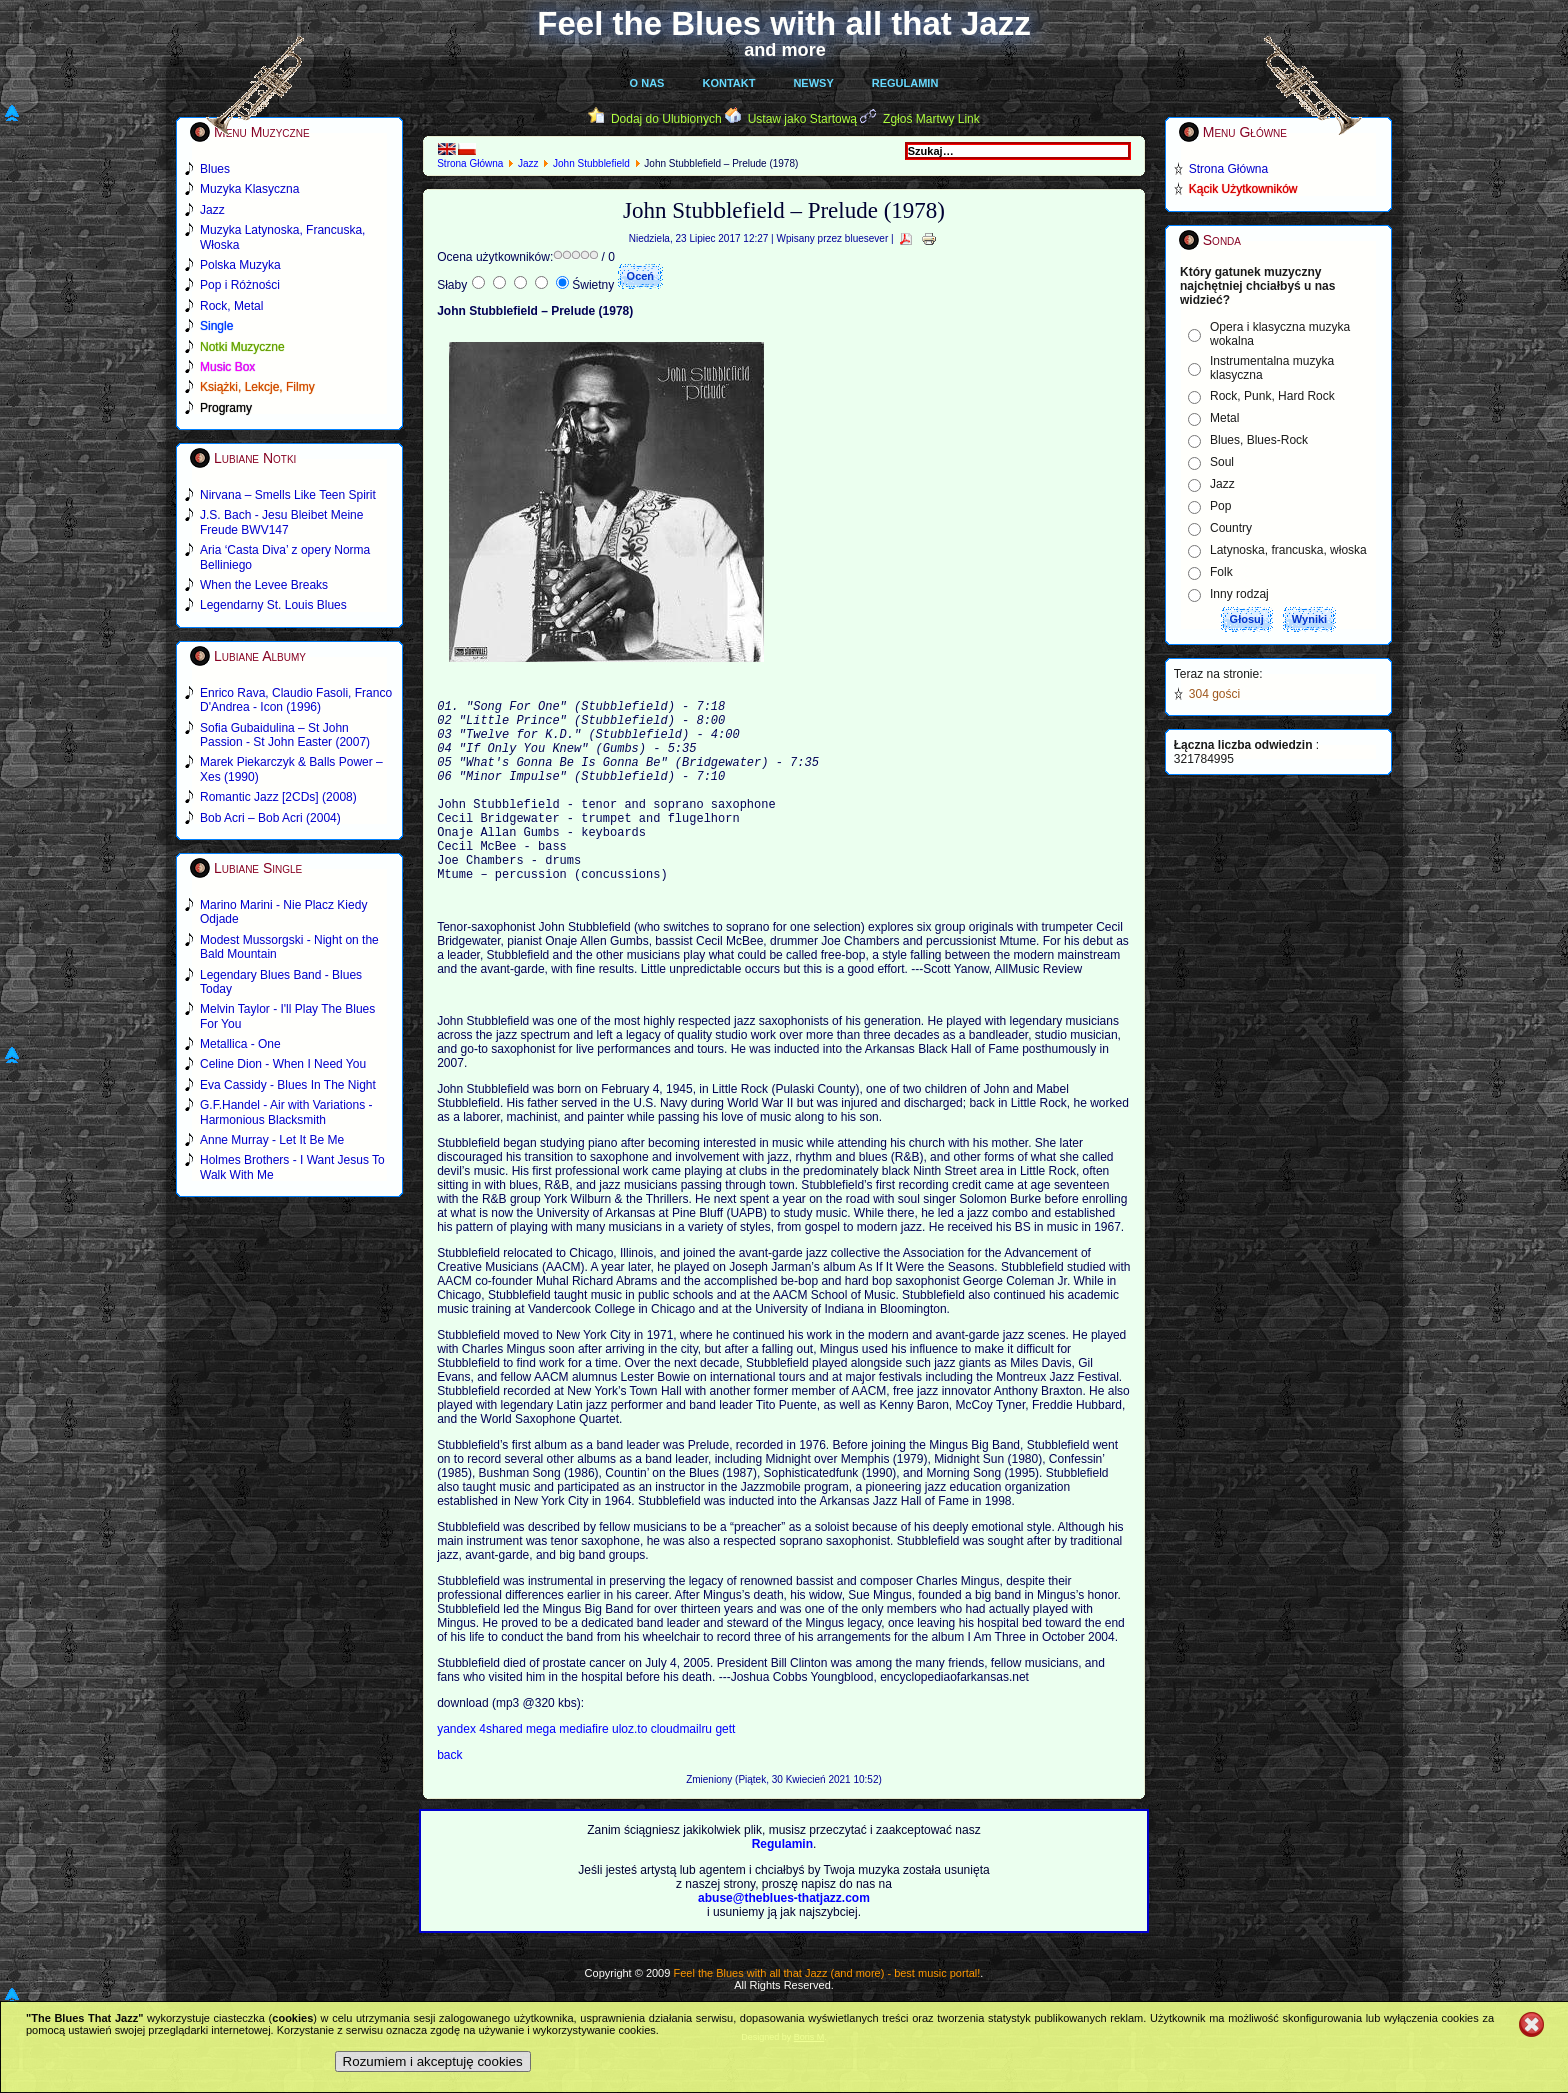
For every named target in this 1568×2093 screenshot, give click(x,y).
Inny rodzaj (1239, 594)
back (449, 1797)
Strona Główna (470, 163)
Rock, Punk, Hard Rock (1272, 396)
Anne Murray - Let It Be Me (272, 1140)
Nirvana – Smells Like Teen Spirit (288, 495)
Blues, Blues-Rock (1259, 440)
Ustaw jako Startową (802, 119)
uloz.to (631, 1771)
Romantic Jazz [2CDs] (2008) (278, 797)
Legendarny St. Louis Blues (273, 605)
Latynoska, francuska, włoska (1288, 550)
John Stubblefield (591, 163)
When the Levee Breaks (264, 585)
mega (542, 1771)
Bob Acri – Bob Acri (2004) (270, 818)
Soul (1222, 462)
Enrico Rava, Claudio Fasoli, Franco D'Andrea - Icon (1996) (296, 700)
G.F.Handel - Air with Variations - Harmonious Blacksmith (286, 1112)
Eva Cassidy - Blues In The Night (288, 1085)
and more (785, 50)
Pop (1220, 506)
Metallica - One (240, 1044)
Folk (1221, 572)
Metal (1224, 418)
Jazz (528, 163)
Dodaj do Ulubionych (666, 119)
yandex (458, 1771)
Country (1231, 528)
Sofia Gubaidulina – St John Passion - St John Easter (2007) (285, 735)
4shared (502, 1771)
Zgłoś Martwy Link (931, 119)
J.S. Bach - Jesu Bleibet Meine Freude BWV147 (281, 522)
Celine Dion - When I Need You (283, 1064)
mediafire (583, 1771)
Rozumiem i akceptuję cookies (433, 2061)
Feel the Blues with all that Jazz (783, 23)
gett (725, 1771)
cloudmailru (683, 1771)
